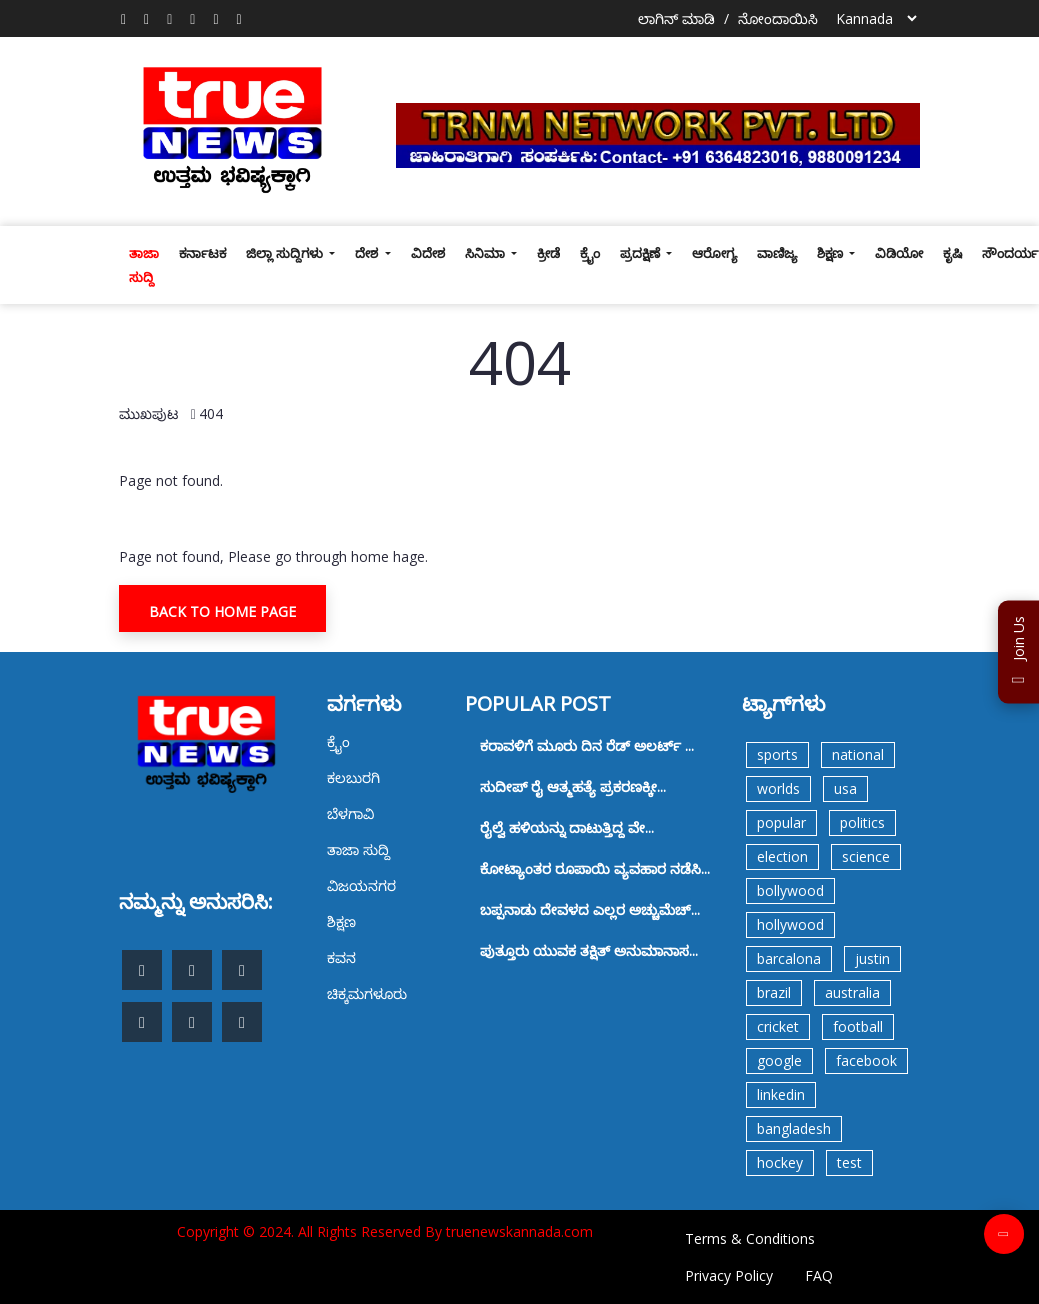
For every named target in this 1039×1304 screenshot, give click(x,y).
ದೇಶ (368, 253)
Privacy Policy (729, 1275)
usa (845, 788)
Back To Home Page (222, 611)
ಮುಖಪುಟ (148, 413)
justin (872, 958)
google (779, 1060)
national (858, 754)
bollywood (790, 890)
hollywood (790, 924)
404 (211, 413)
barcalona (789, 958)
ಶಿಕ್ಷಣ (831, 253)
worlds (778, 788)
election (782, 856)
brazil (774, 992)
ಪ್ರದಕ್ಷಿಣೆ (641, 253)
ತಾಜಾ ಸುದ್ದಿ (144, 265)
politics (862, 822)
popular (781, 822)
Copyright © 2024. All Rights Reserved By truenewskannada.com (385, 1231)
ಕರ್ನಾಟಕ (202, 253)
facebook (866, 1060)
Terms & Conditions (750, 1238)
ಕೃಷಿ (952, 253)
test (849, 1162)
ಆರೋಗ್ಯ (714, 253)
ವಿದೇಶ (428, 253)
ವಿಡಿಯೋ (899, 253)
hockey (780, 1162)
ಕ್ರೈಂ (590, 253)
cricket (778, 1026)
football (858, 1026)
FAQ (819, 1275)
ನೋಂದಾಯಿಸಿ (778, 18)
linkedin (781, 1094)
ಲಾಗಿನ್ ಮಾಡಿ (676, 18)
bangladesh (794, 1128)
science (866, 856)
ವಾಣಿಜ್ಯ (777, 253)
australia (852, 992)
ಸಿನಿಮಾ (486, 253)
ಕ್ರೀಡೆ (548, 253)
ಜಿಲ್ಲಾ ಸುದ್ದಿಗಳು (286, 253)
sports (777, 754)
